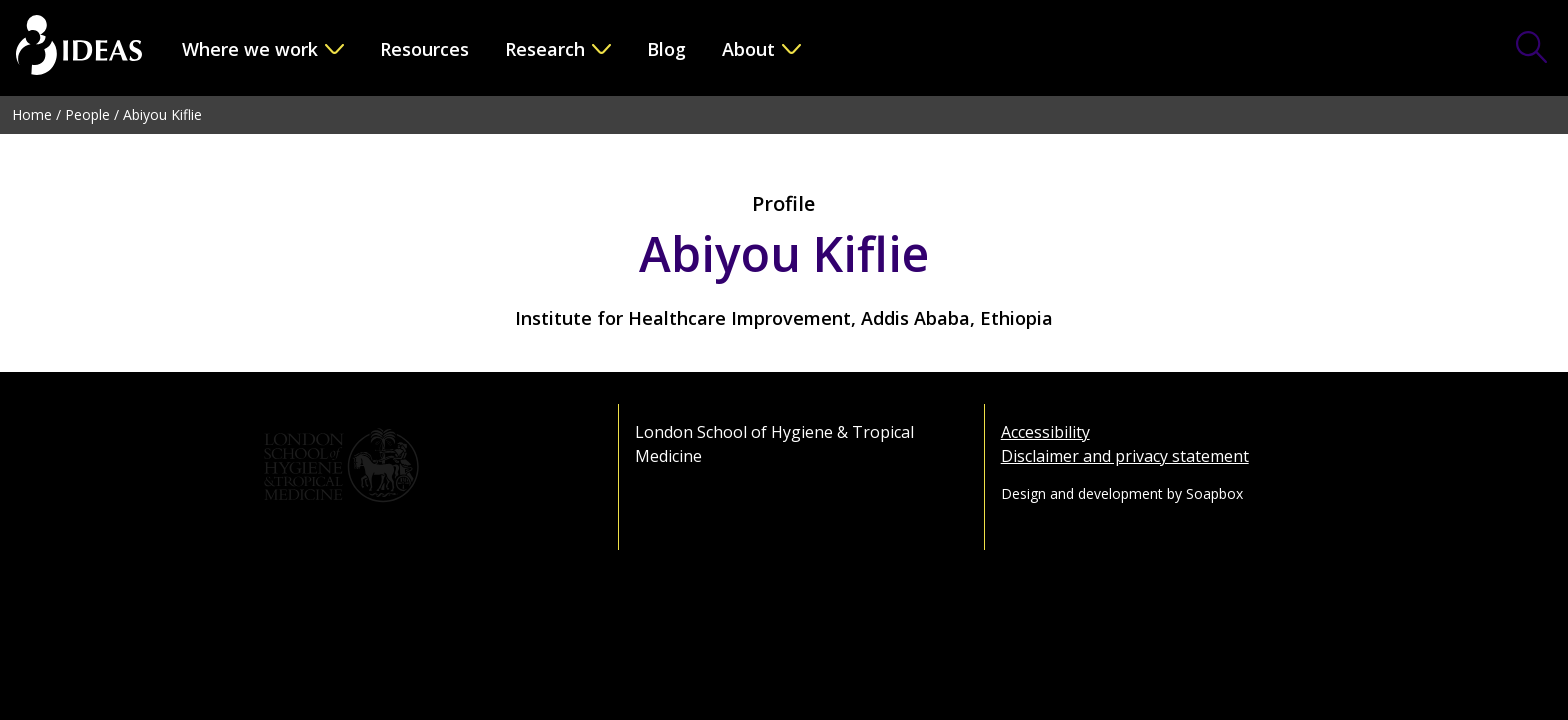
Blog (666, 49)
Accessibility (1045, 432)
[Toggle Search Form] (1532, 49)
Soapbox (1214, 493)
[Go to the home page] (79, 48)
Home (32, 114)
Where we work (250, 49)
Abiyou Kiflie (162, 114)
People (87, 114)
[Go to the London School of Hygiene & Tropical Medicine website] (418, 466)
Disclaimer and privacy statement (1125, 456)
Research (545, 49)
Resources (424, 49)
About (748, 49)
